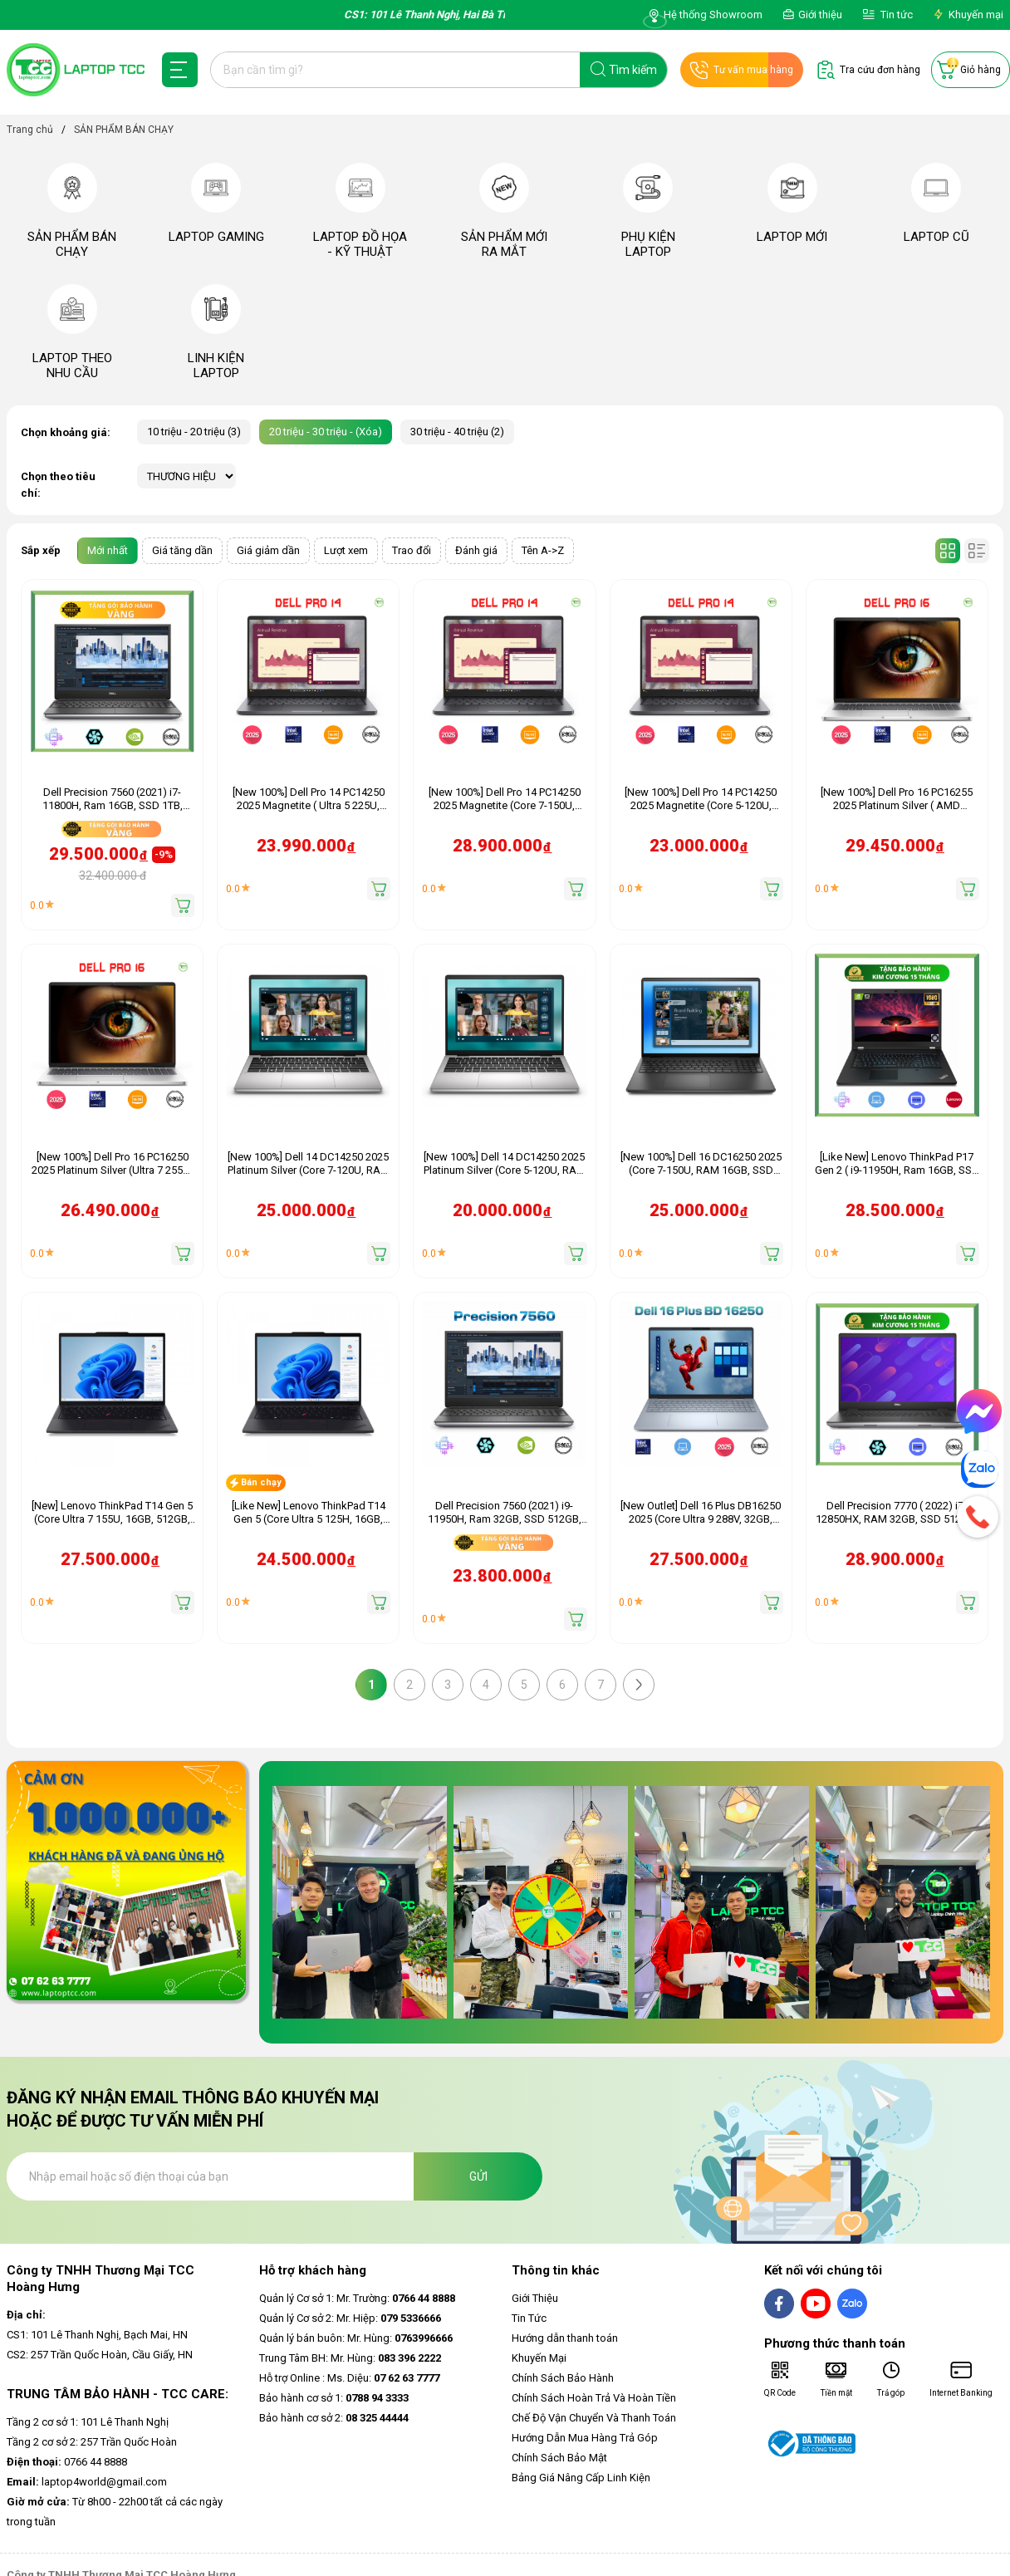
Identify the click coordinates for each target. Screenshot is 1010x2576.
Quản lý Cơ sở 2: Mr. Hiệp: (350, 2318)
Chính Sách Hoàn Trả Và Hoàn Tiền (594, 2398)
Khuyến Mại (539, 2358)
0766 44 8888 (67, 2462)
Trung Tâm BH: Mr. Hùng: (350, 2358)
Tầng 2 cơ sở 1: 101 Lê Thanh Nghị (88, 2422)
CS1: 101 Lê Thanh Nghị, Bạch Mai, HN (97, 2334)
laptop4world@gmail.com (87, 2481)
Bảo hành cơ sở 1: (334, 2398)
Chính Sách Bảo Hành (563, 2378)
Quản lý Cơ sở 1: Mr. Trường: (357, 2298)
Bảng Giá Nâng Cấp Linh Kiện (581, 2477)
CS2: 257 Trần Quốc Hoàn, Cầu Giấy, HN (100, 2354)
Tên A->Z (543, 550)
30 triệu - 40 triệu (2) (457, 431)
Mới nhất (107, 550)
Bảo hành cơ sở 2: (334, 2418)
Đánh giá (476, 550)
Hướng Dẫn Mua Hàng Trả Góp (585, 2437)
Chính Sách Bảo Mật (559, 2457)
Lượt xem (346, 550)
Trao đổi (411, 550)
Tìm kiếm (633, 69)
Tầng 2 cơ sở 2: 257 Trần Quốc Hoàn (92, 2442)
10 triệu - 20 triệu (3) (194, 431)
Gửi (478, 2176)
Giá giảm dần (268, 550)
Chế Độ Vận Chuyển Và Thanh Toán (594, 2418)
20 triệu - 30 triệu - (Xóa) (325, 431)
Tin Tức (529, 2318)
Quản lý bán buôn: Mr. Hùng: (356, 2338)
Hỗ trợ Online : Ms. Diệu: (349, 2378)
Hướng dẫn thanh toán (565, 2338)
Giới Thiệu (535, 2298)
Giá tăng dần (182, 550)
